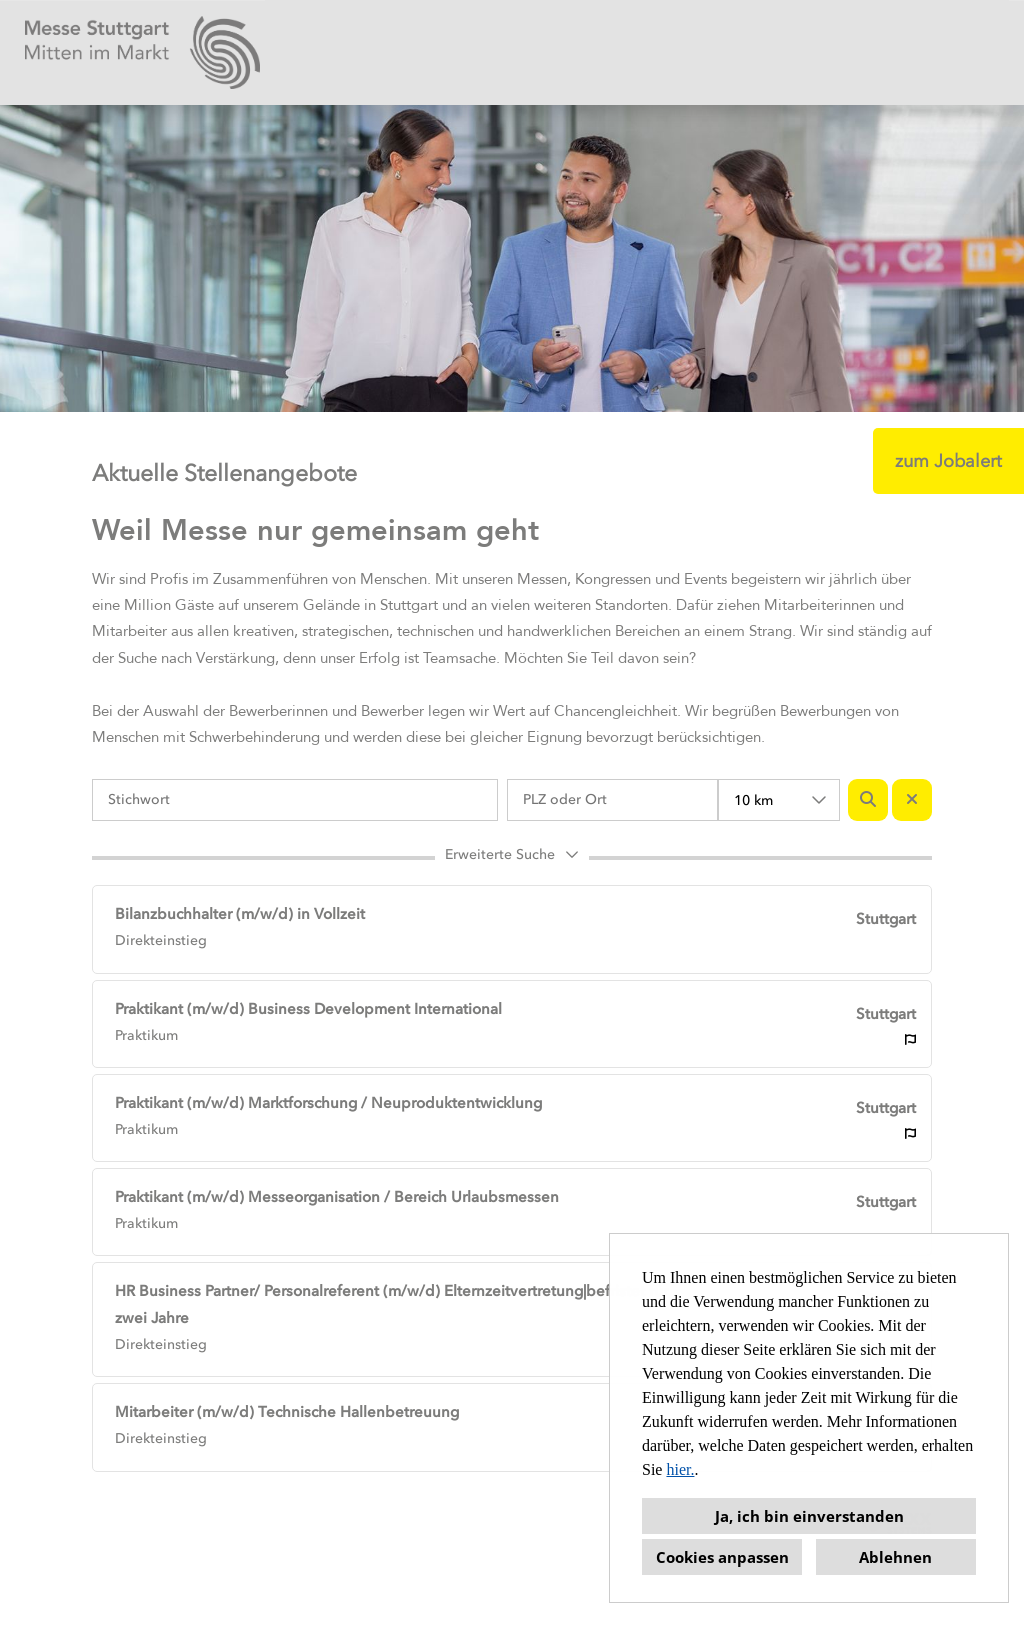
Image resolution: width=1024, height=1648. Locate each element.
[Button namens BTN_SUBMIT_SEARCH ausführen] (868, 800)
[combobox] (779, 800)
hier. (680, 1469)
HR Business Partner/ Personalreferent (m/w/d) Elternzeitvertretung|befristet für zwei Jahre (391, 1304)
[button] (512, 858)
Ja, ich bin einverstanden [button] (809, 1516)
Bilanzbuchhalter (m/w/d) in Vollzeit (240, 914)
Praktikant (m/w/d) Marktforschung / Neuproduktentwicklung (328, 1103)
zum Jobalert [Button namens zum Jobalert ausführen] (948, 461)
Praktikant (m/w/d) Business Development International (308, 1009)
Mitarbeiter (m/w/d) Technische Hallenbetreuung (287, 1412)
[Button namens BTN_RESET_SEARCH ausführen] (912, 800)
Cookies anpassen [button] (722, 1557)
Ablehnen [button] (895, 1557)
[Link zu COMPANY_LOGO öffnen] (142, 52)
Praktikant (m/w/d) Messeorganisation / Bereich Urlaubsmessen (337, 1197)
